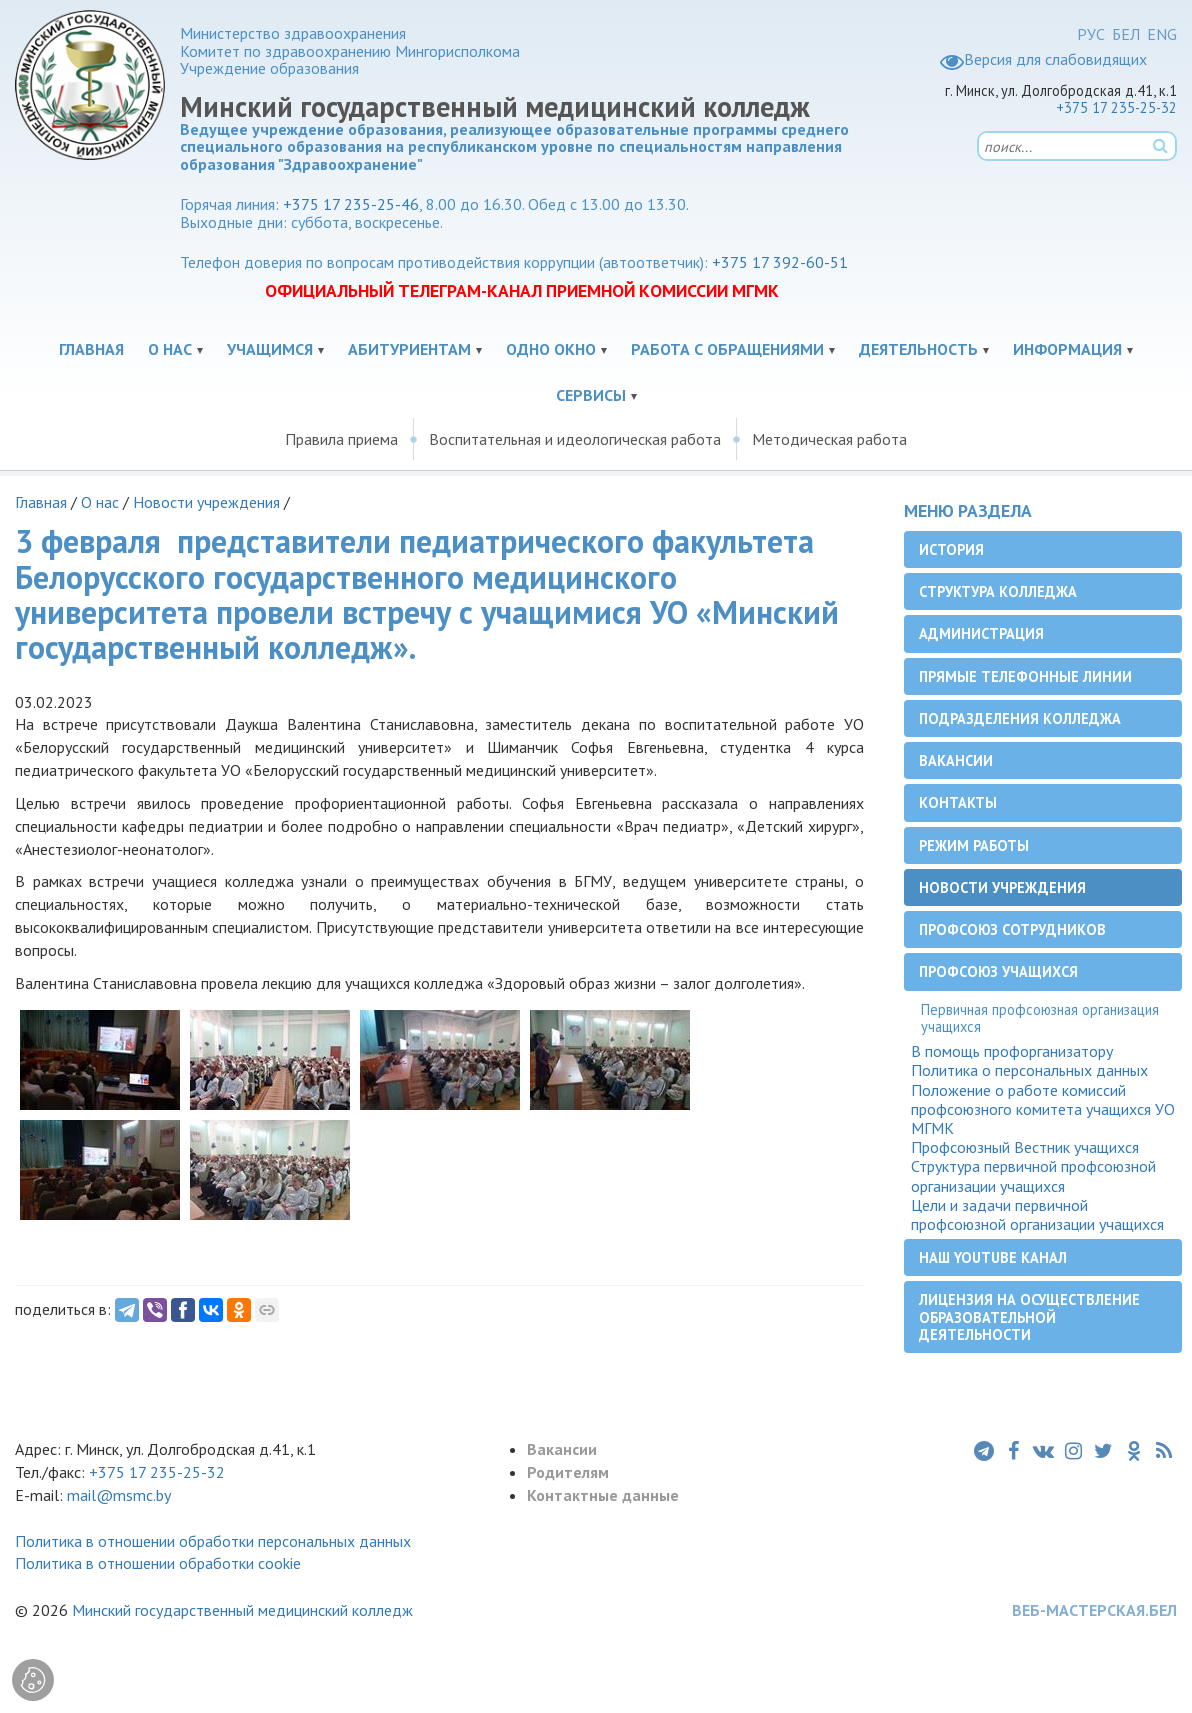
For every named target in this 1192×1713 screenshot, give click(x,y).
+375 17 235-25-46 (351, 204)
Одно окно (551, 349)
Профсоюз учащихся (998, 971)
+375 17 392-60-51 (780, 262)
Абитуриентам (409, 349)
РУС (1091, 34)
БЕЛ (1126, 34)
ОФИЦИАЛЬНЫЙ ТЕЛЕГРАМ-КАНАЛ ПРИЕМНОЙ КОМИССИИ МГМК (522, 290)
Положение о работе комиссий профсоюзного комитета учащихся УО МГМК (1043, 1109)
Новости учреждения (206, 502)
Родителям (568, 1472)
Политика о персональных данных (1029, 1070)
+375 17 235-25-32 (1116, 107)
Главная (91, 349)
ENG (1162, 34)
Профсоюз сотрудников (1012, 929)
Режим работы (974, 845)
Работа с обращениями (727, 349)
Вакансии (956, 760)
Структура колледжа (998, 591)
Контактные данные (603, 1495)
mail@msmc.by (119, 1495)
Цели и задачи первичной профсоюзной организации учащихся (1037, 1215)
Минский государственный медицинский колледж (242, 1610)
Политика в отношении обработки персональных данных (213, 1541)
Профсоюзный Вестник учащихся (1025, 1147)
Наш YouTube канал (993, 1257)
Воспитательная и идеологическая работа (575, 439)
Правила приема (341, 439)
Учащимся (270, 349)
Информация (1067, 349)
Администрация (981, 633)
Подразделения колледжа (1020, 718)
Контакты (958, 802)
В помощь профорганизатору (1012, 1051)
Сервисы (591, 395)
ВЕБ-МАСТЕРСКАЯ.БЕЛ (1094, 1610)
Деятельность (918, 349)
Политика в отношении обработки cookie (158, 1563)
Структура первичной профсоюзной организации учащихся (1033, 1176)
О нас (170, 349)
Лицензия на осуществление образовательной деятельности (1029, 1317)
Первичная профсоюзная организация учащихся (1040, 1018)
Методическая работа (829, 439)
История (951, 549)
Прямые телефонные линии (1025, 676)
